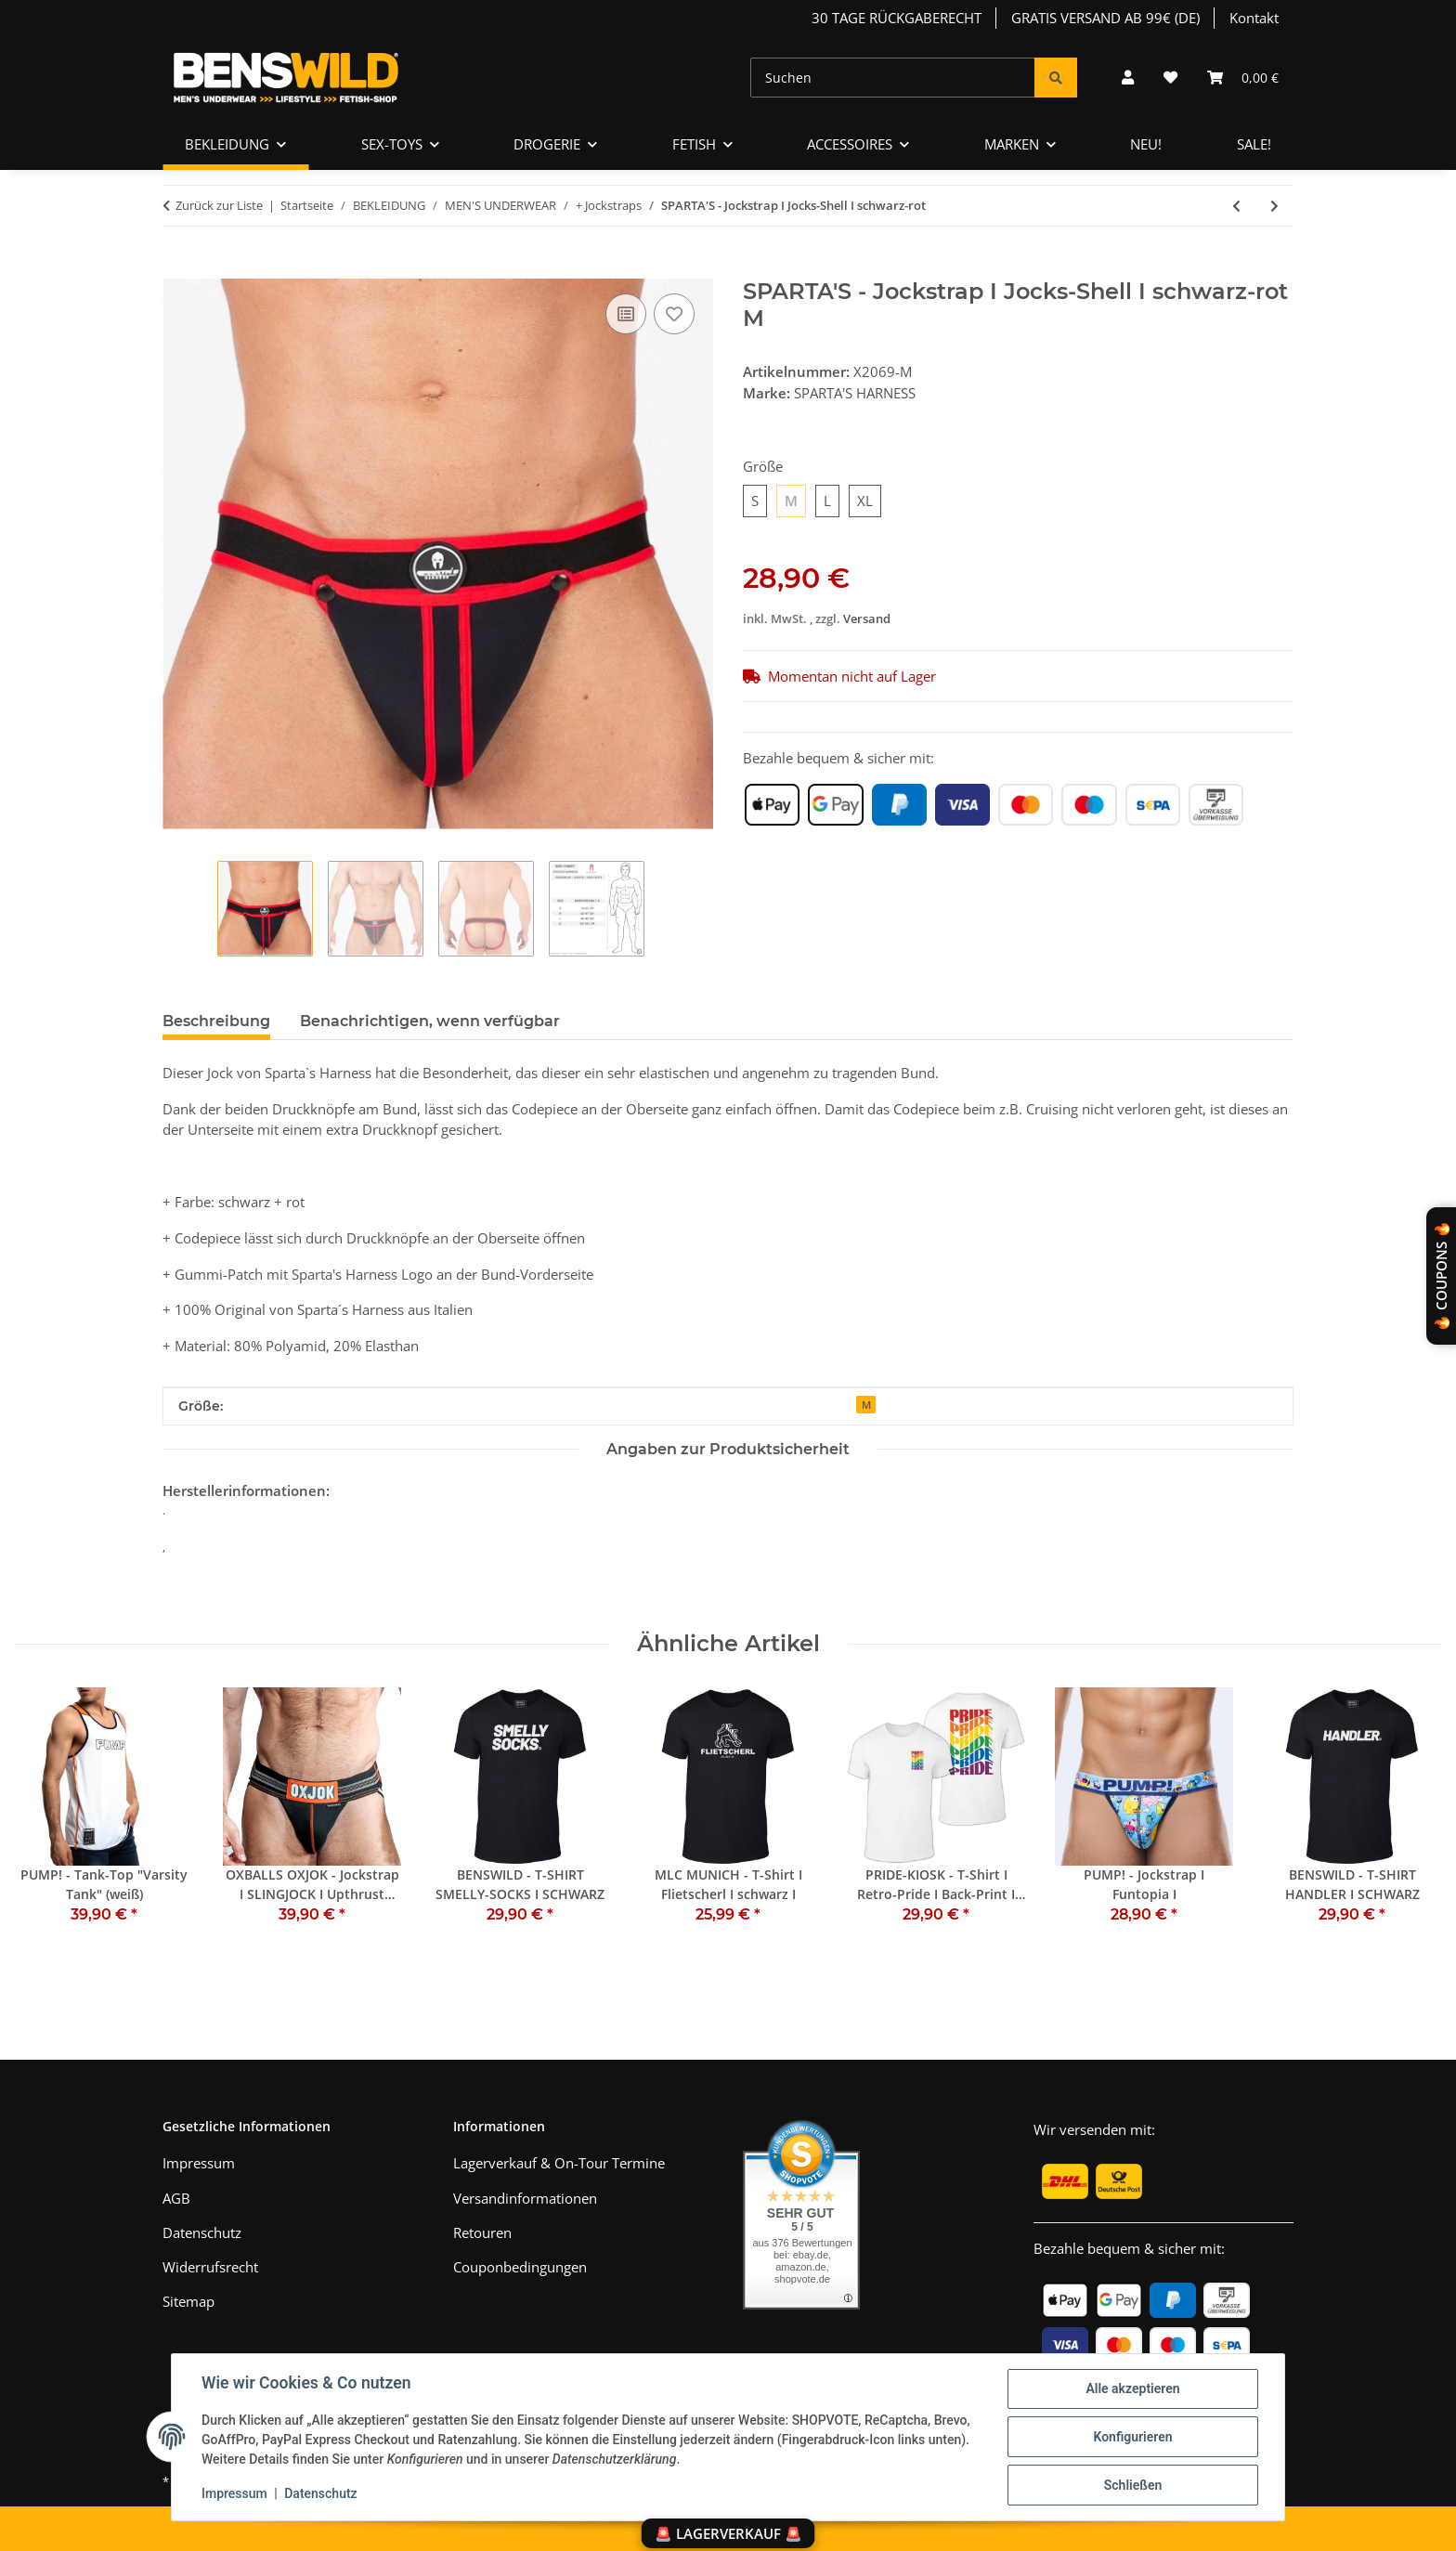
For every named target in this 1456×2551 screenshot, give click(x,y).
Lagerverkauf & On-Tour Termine (559, 2163)
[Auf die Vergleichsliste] (625, 313)
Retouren (482, 2232)
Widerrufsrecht (210, 2267)
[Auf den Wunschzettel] (674, 313)
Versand (866, 618)
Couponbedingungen (520, 2267)
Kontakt (1254, 17)
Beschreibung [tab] (216, 1021)
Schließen (1133, 2485)
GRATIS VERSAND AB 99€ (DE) (1105, 17)
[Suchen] (892, 78)
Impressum (234, 2493)
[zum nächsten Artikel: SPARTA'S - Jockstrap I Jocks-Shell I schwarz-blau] (1274, 206)
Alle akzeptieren (1132, 2388)
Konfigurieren (1132, 2436)
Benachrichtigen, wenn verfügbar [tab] (430, 1021)
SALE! (1254, 144)
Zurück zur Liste (219, 205)
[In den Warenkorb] (177, 268)
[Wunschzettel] (1170, 78)
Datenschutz (320, 2493)
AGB (176, 2198)
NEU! (1146, 144)
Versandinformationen (525, 2198)
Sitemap (188, 2301)
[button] (1128, 78)
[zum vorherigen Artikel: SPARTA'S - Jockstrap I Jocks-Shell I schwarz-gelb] (1236, 206)
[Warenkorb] (1243, 78)
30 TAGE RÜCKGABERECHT (897, 17)
